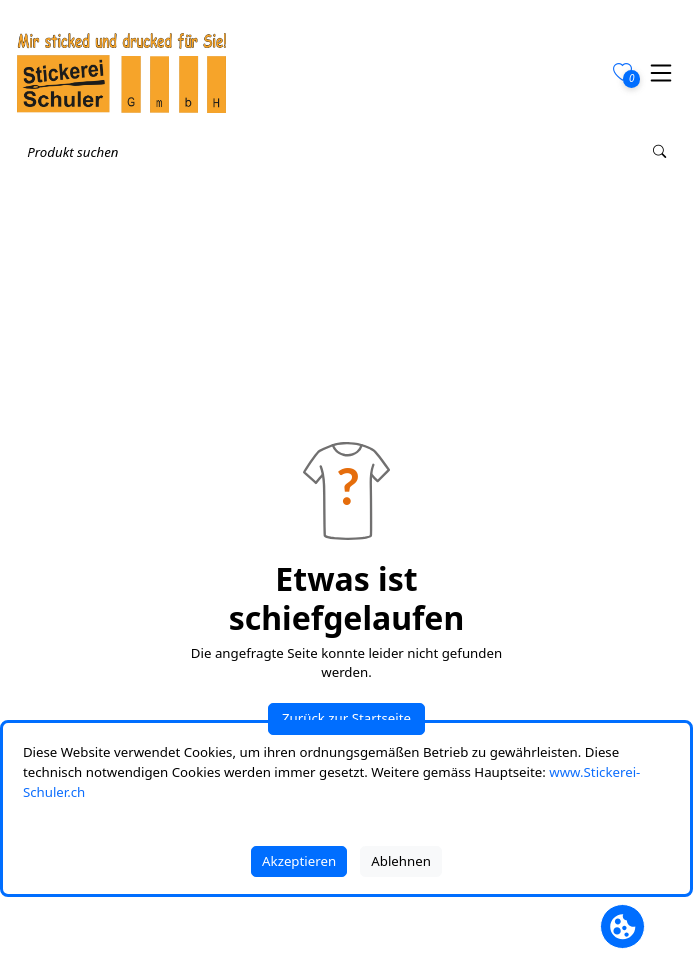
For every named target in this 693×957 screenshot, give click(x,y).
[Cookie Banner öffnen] (622, 926)
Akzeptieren (299, 861)
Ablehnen (401, 861)
